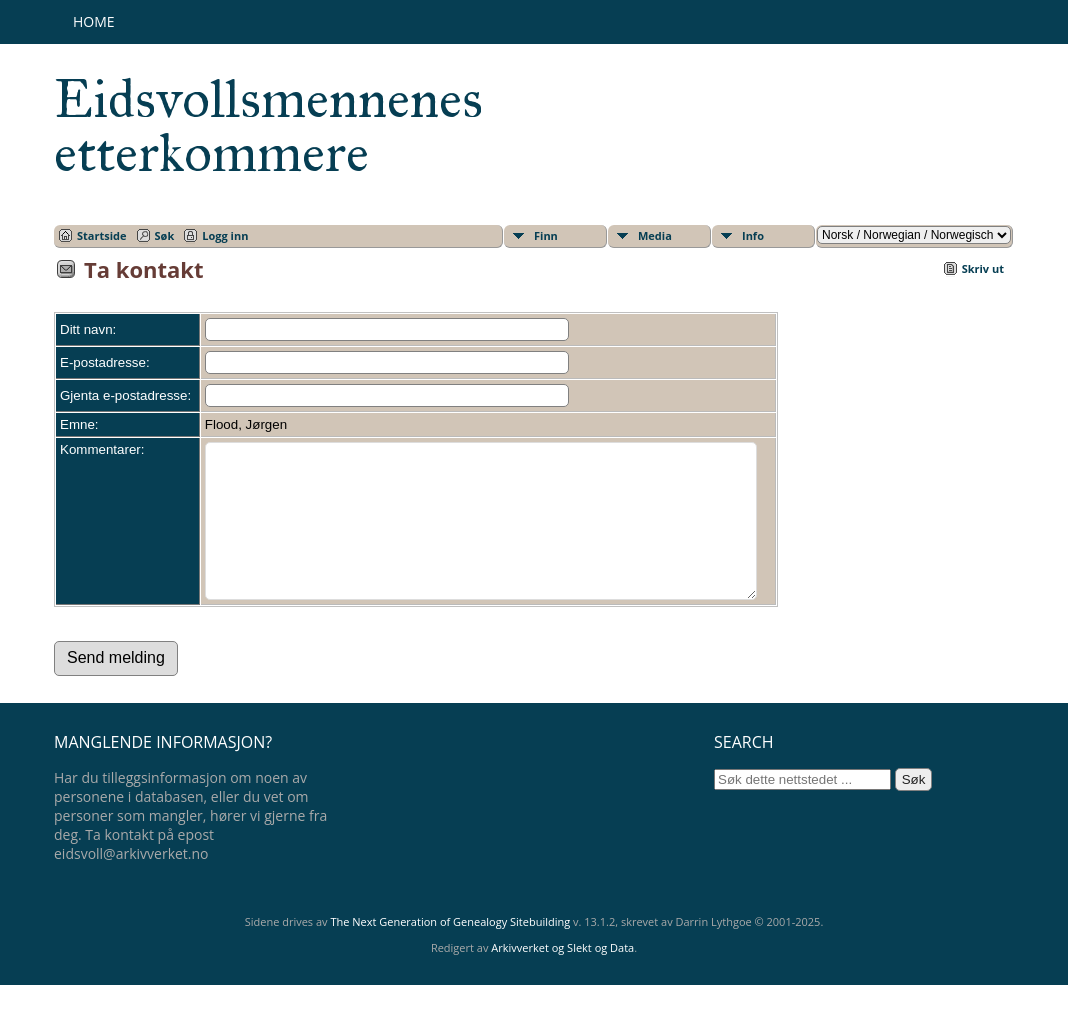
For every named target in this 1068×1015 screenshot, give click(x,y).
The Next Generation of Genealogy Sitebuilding (450, 951)
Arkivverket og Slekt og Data (562, 977)
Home (94, 21)
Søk (165, 235)
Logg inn (225, 235)
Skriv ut (983, 268)
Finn (546, 235)
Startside (102, 235)
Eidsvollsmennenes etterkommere (268, 126)
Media (655, 235)
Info (753, 235)
